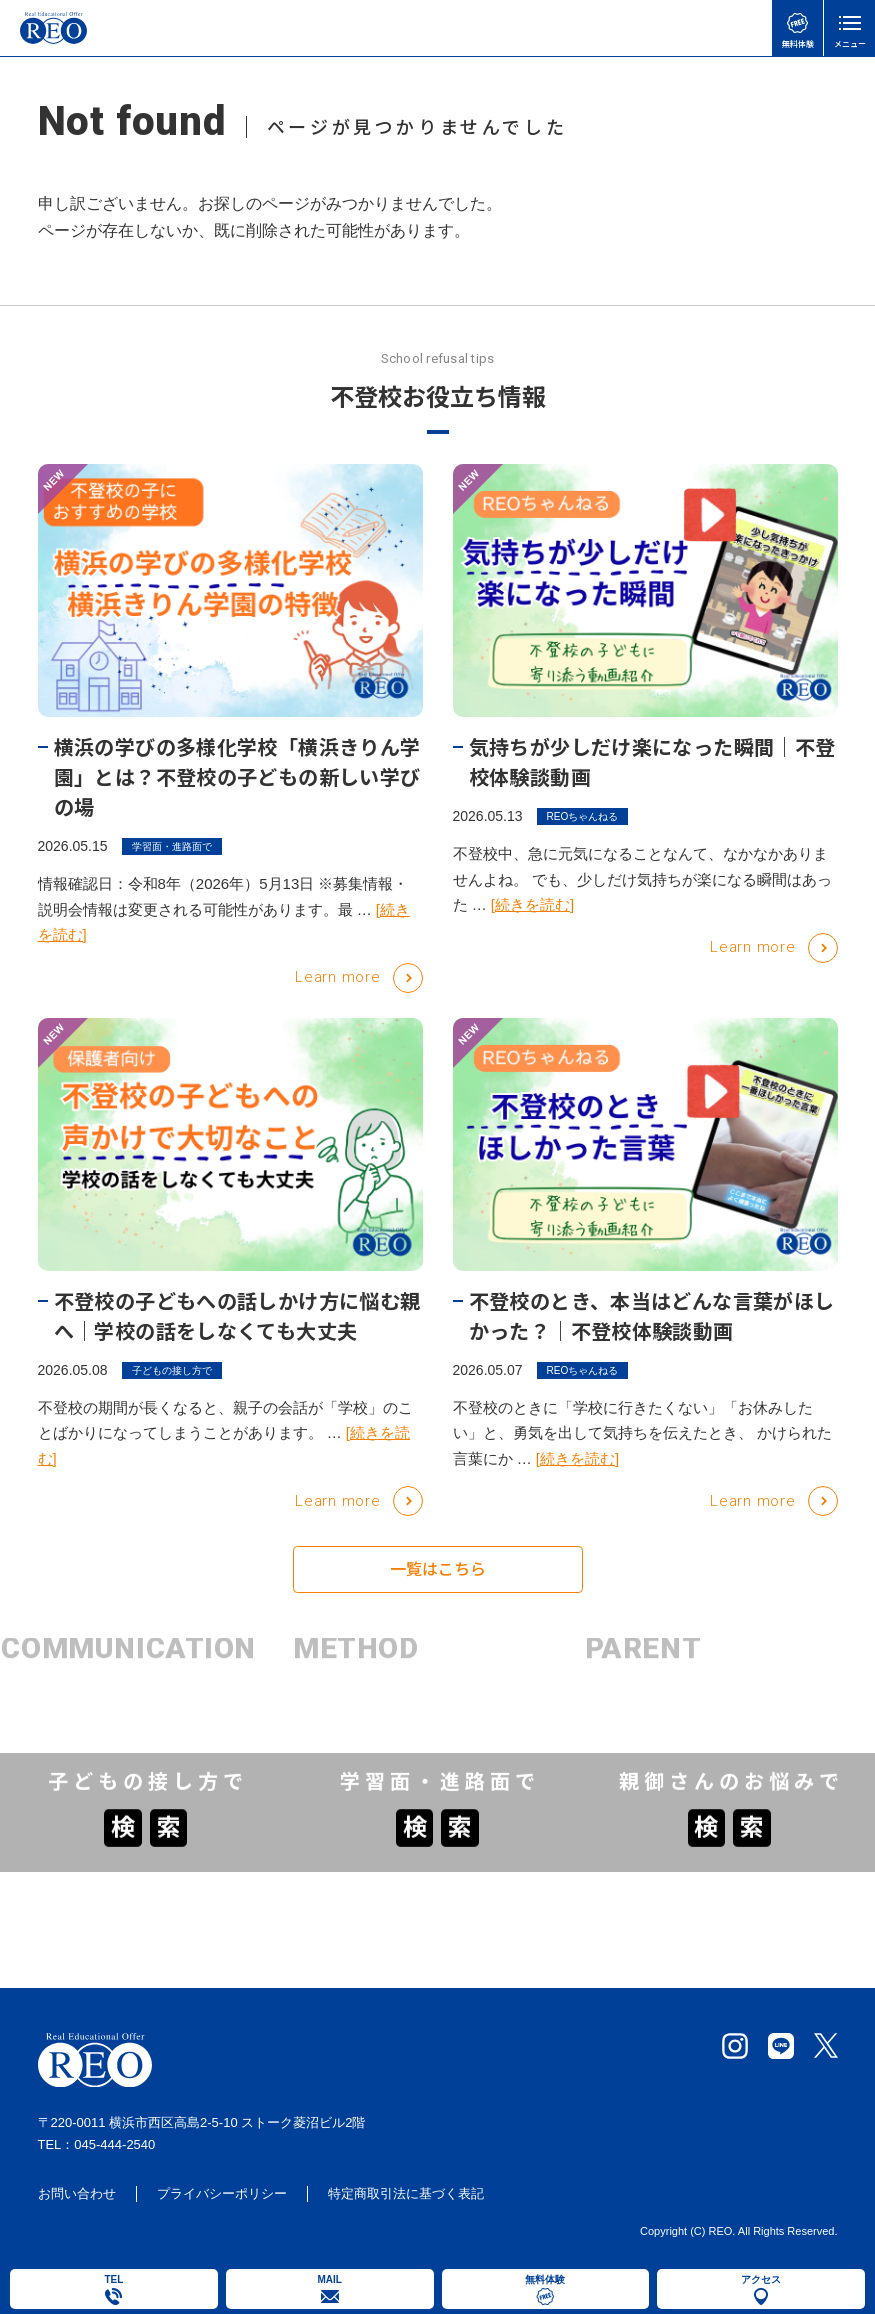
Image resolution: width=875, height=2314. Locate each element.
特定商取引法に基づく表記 (406, 2197)
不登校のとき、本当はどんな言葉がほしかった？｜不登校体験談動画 (652, 1315)
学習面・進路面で (172, 846)
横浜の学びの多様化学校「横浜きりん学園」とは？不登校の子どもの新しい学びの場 (237, 776)
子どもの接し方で (172, 1370)
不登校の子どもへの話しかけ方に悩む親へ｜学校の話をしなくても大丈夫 (237, 1315)
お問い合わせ (77, 2197)
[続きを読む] (532, 904)
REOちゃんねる (583, 816)
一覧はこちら (438, 1584)
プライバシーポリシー (222, 2197)
